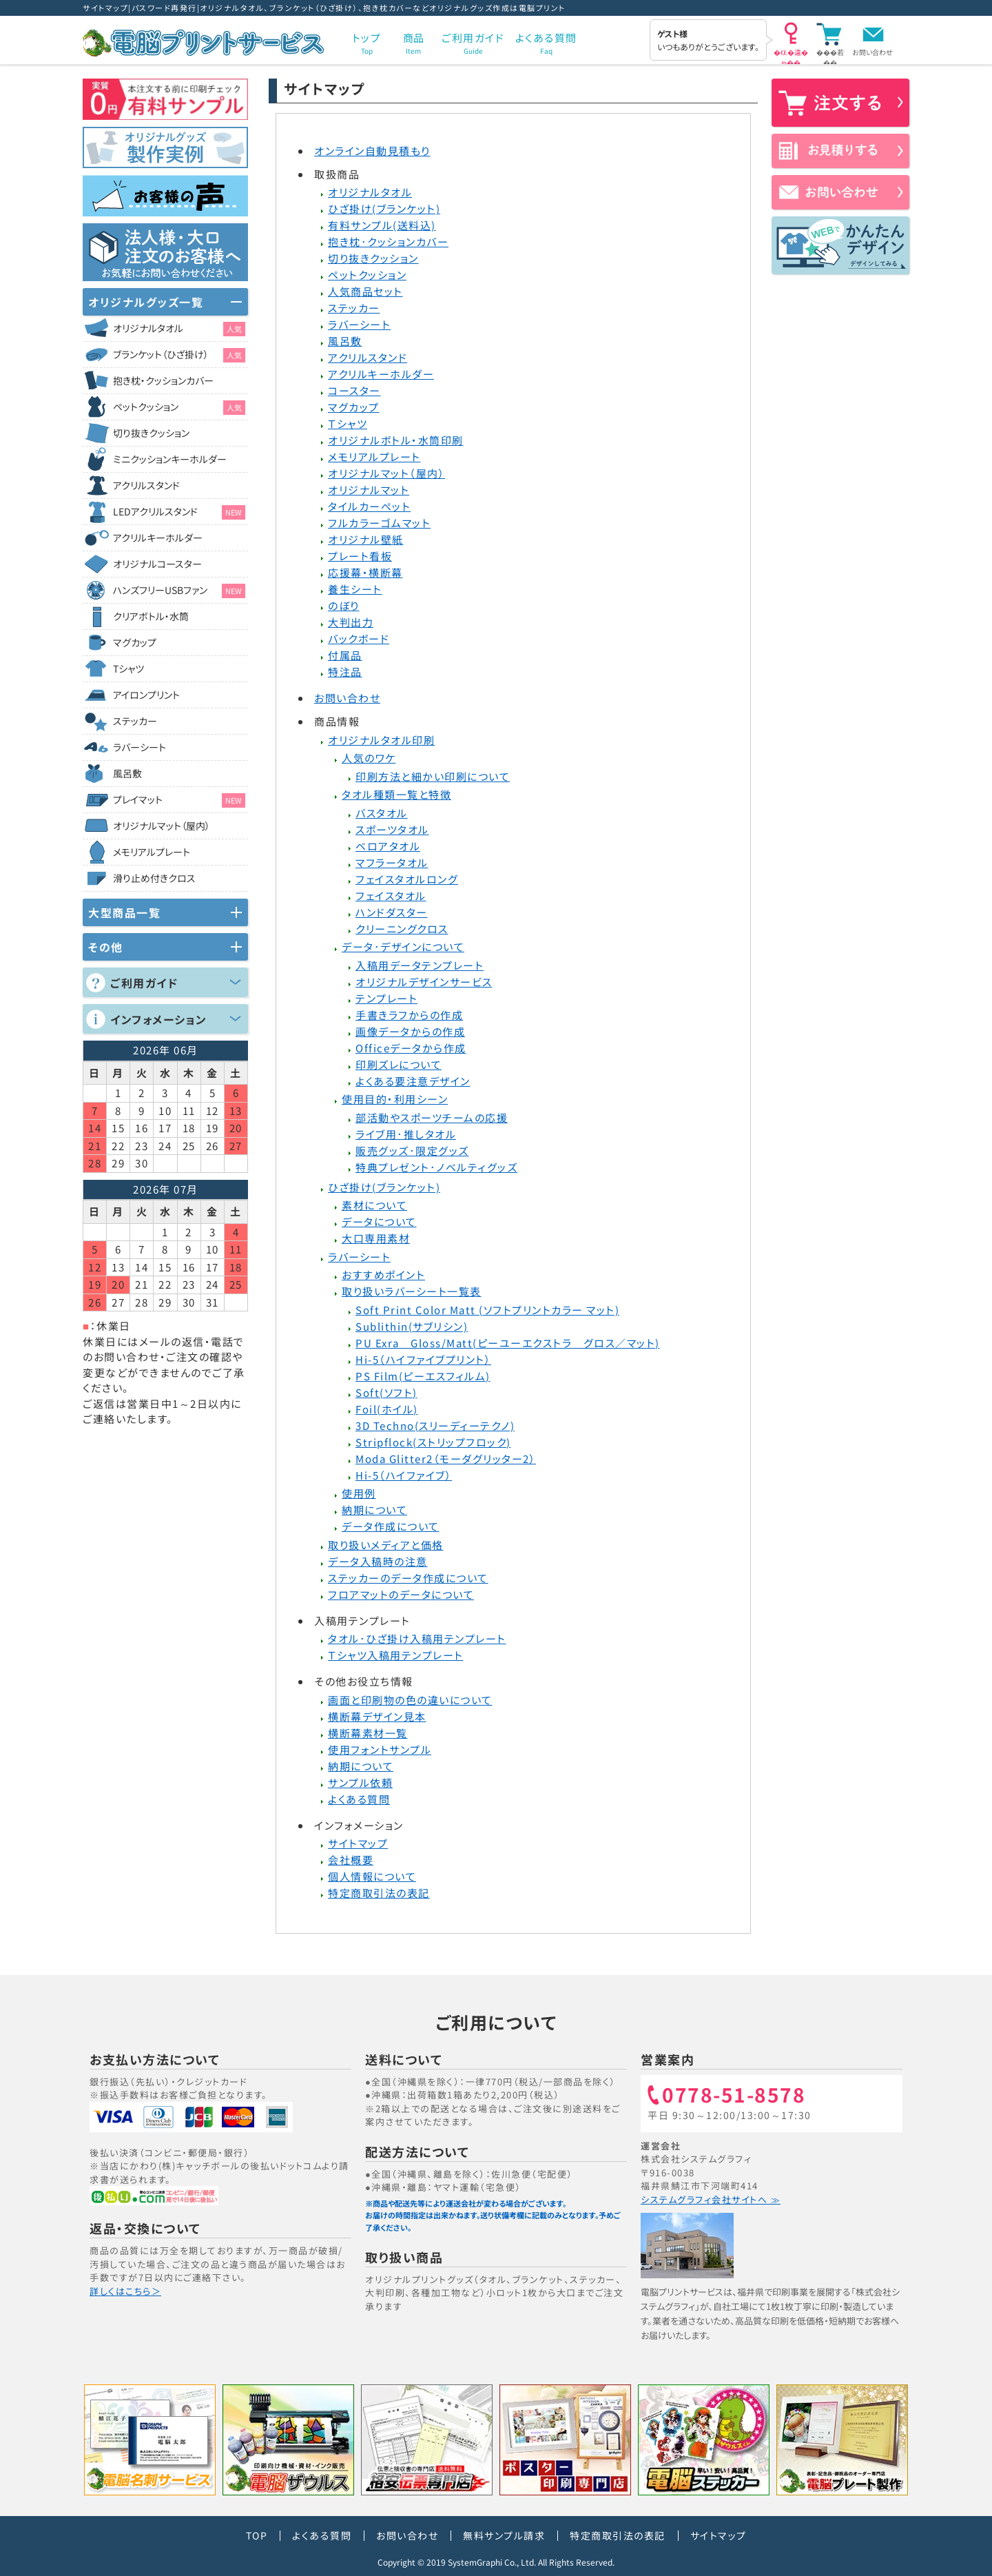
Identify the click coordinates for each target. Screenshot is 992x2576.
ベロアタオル (387, 846)
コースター (354, 390)
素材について (374, 1205)
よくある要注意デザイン (413, 1081)
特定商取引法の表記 (379, 1892)
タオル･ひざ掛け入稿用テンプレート (417, 1638)
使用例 (359, 1493)
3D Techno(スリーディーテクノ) (435, 1425)
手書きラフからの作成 (409, 1015)
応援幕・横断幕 (365, 572)
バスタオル (381, 813)
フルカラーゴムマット (379, 522)
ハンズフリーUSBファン (179, 590)
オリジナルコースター (157, 564)
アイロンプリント (146, 695)
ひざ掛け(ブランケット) (384, 208)
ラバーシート (359, 324)
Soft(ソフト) (386, 1392)
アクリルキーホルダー (381, 374)
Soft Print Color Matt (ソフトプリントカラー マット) (487, 1309)
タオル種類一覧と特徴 (396, 794)
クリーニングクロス (401, 928)
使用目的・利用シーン (395, 1099)
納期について (374, 1509)
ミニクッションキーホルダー (170, 459)
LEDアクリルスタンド (179, 512)
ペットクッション (367, 274)
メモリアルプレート (374, 456)
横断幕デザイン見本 (377, 1716)
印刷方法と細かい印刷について (432, 776)
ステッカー (354, 307)
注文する (840, 103)
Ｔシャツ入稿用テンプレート (396, 1655)
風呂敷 (345, 341)
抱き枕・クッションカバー (163, 380)
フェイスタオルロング (406, 879)
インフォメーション (158, 1019)
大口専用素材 (376, 1238)
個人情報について (372, 1876)
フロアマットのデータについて (401, 1594)
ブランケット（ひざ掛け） (179, 354)
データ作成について (391, 1526)
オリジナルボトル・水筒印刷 (396, 440)
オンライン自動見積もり (372, 150)
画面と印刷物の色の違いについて (410, 1700)
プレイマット (179, 800)
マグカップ (354, 407)
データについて (379, 1221)
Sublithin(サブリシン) (411, 1326)
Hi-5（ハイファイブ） (403, 1475)
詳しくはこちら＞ (125, 2291)
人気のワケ (369, 757)
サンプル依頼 (360, 1782)
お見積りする (840, 151)
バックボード (358, 638)
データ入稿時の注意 (378, 1561)
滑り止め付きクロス (154, 878)
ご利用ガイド (144, 982)
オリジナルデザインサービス (424, 981)
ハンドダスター (391, 912)
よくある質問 (359, 1799)
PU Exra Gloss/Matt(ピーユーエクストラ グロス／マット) (507, 1343)
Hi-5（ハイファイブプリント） (423, 1359)
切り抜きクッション (373, 258)
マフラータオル (391, 862)
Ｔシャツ (347, 423)
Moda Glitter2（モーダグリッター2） (445, 1458)
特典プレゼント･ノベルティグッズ (436, 1167)
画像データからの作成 (410, 1031)
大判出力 (350, 622)
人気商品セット (365, 291)
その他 (105, 947)
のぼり (344, 605)
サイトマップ (358, 1843)
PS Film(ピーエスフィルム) (422, 1376)
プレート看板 (360, 556)
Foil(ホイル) (386, 1409)
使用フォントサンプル (379, 1749)
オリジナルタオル (370, 192)
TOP (257, 2535)
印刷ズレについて (398, 1064)
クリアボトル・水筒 (151, 616)
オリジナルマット (368, 489)
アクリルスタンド (367, 357)
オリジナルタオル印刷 (381, 740)
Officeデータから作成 (410, 1048)
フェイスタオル (390, 895)
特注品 (345, 671)
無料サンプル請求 (504, 2535)
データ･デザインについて (403, 946)
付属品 (345, 655)
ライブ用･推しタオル (405, 1134)
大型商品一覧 (124, 912)
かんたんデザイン (840, 245)
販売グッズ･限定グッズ (412, 1150)
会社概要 (350, 1859)
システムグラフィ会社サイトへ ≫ (711, 2199)
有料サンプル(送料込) (382, 225)
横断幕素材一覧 (368, 1733)
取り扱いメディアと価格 (386, 1544)
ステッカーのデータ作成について (408, 1578)
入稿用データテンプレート (419, 965)
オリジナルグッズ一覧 (145, 302)
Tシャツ (128, 668)
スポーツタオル (392, 829)
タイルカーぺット (369, 506)
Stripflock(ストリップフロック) (433, 1442)
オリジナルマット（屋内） (386, 473)
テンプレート (386, 998)
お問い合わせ (872, 52)
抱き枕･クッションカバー (388, 241)
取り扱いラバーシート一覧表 (412, 1291)
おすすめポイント (383, 1274)
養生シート (355, 589)
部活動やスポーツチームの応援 (431, 1117)
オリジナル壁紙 (366, 539)
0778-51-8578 (733, 2096)
